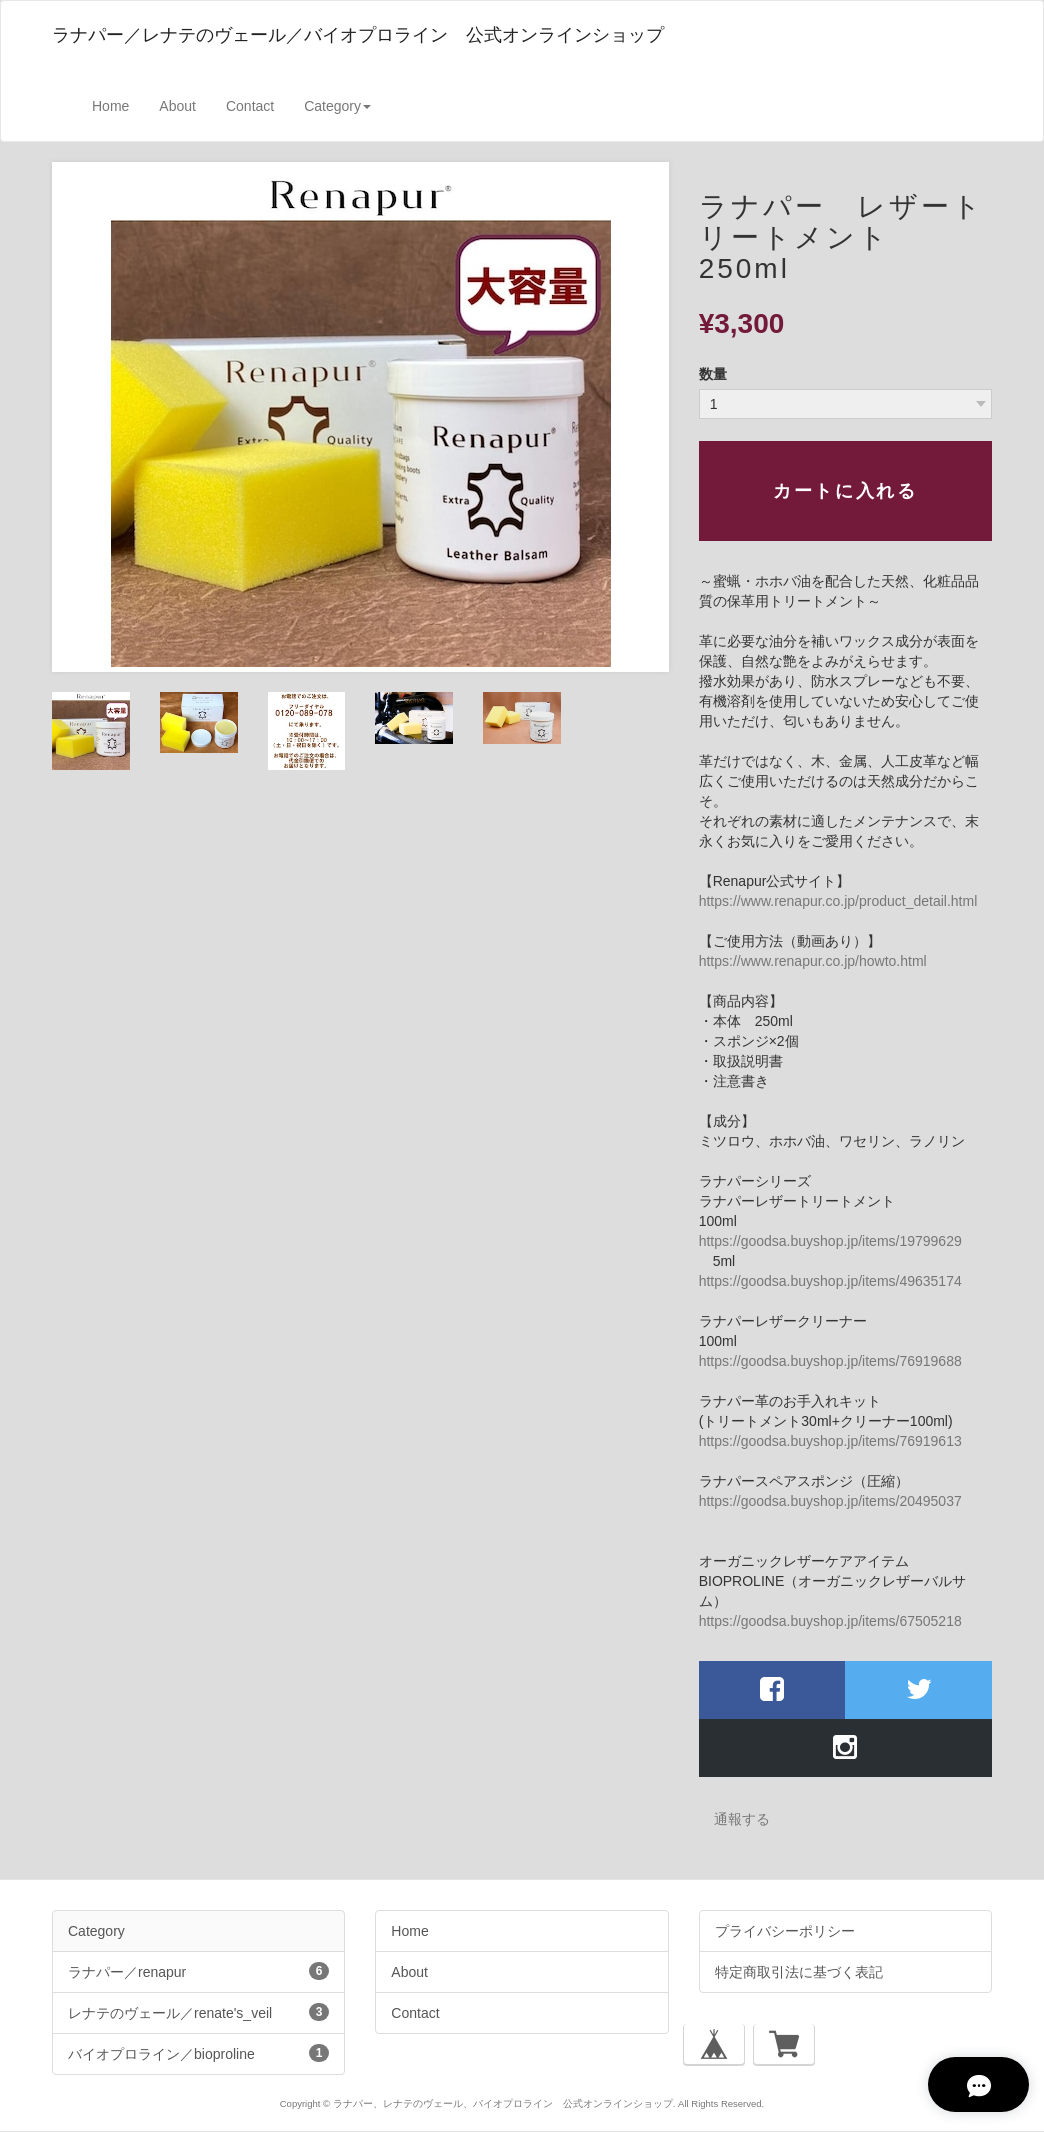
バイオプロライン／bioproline (198, 2053)
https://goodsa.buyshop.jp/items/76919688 (830, 1361)
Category (96, 1931)
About (177, 106)
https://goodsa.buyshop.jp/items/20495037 (830, 1501)
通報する (742, 1819)
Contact (250, 106)
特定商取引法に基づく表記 (799, 1972)
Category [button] (337, 106)
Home (110, 106)
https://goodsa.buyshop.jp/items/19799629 (830, 1241)
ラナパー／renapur (198, 1971)
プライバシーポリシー (785, 1931)
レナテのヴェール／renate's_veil (198, 2012)
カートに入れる (845, 491)
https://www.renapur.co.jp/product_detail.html (838, 901)
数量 (713, 374)
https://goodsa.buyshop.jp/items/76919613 (830, 1441)
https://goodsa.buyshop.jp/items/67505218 (830, 1621)
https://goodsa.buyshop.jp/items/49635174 (830, 1281)
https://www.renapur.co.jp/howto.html (813, 961)
